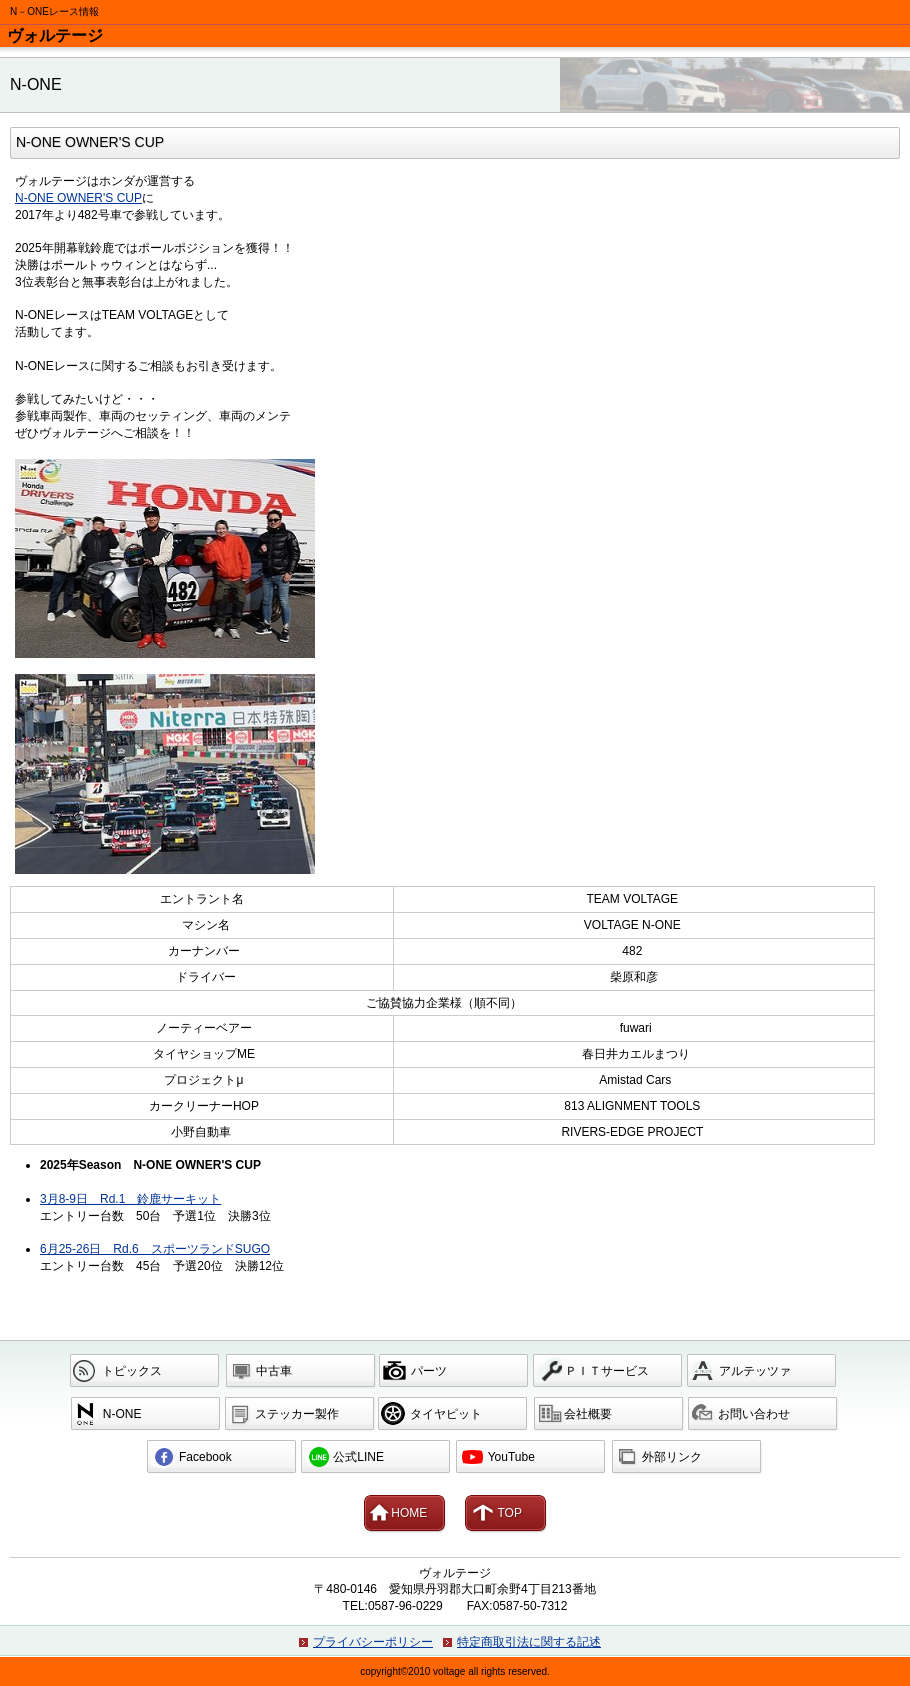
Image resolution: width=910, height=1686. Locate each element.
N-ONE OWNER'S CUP (78, 198)
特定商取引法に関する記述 (529, 1642)
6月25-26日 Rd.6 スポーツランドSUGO (155, 1249)
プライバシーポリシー (373, 1642)
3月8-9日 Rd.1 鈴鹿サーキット (130, 1199)
